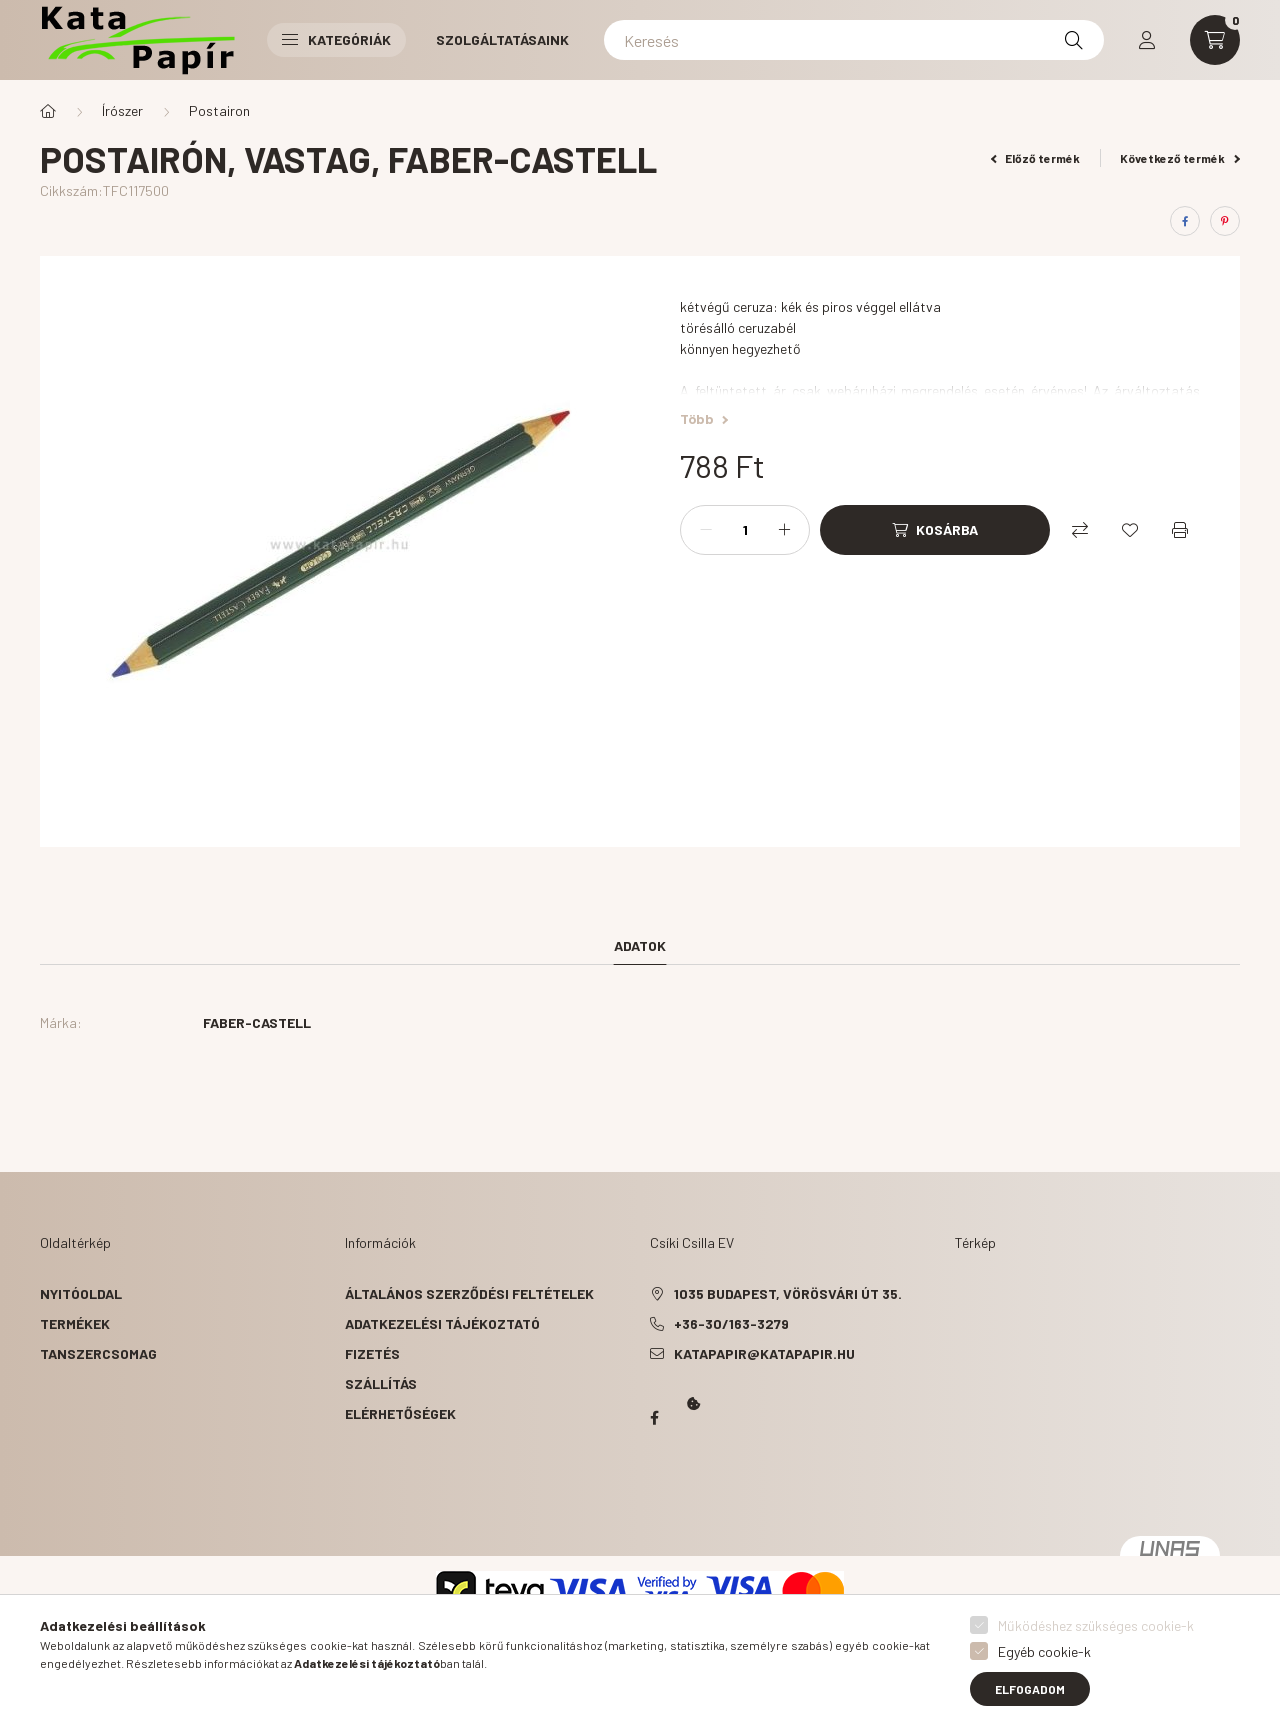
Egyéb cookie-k (1044, 1651)
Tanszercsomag (98, 1353)
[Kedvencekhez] (1130, 530)
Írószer (122, 110)
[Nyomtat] (1180, 530)
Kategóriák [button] (336, 39)
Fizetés (372, 1353)
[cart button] (1215, 40)
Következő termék (1180, 158)
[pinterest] (1225, 221)
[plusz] (784, 530)
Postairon (219, 110)
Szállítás (381, 1383)
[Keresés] (854, 40)
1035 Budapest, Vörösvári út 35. (788, 1293)
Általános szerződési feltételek (469, 1293)
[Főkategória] (48, 111)
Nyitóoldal (81, 1293)
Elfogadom (1030, 1689)
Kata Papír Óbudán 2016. (654, 1496)
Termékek (75, 1323)
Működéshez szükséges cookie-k (1096, 1625)
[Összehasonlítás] (1080, 530)
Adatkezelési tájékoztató (442, 1323)
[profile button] (1147, 40)
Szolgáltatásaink (502, 39)
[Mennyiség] (745, 530)
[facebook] (1185, 221)
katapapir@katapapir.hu (764, 1353)
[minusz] (706, 530)
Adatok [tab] (640, 945)
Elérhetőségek (400, 1413)
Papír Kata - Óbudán (654, 1418)
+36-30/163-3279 (731, 1323)
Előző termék (1036, 158)
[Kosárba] (935, 530)
